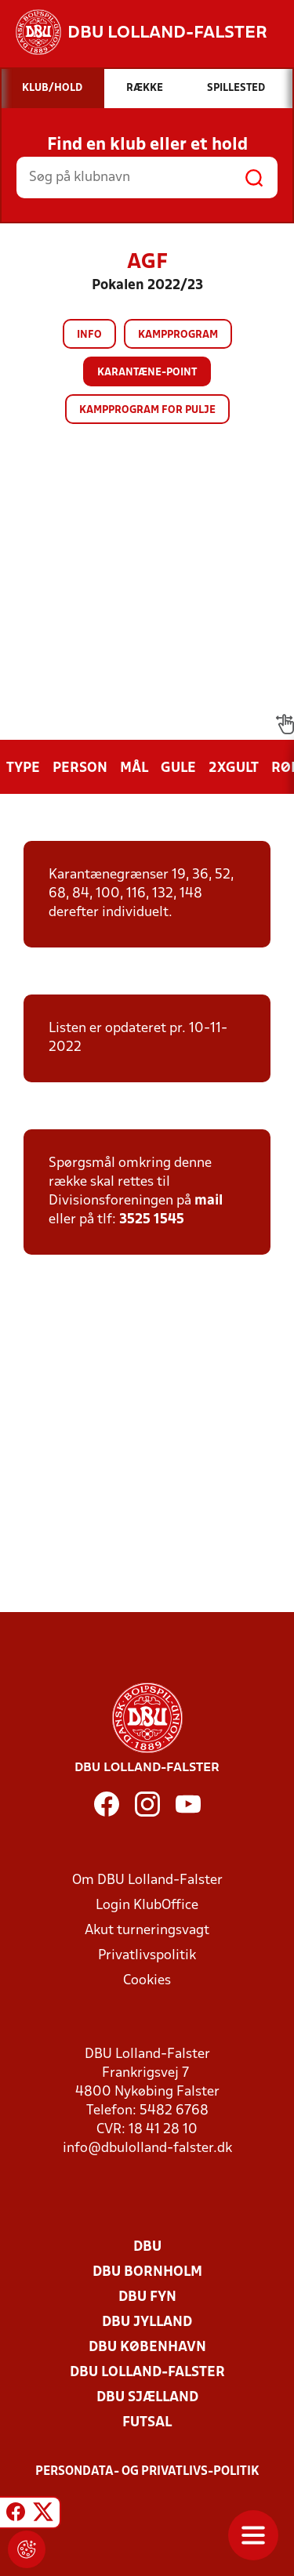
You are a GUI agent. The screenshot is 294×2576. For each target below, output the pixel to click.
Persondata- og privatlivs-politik (147, 2471)
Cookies (147, 1980)
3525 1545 (151, 1219)
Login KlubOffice (147, 1905)
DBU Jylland (147, 2322)
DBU (147, 2247)
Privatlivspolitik (147, 1955)
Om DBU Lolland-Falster (147, 1880)
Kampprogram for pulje (147, 410)
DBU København (147, 2347)
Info (89, 335)
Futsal (147, 2422)
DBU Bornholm (147, 2272)
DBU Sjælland (147, 2397)
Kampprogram (178, 335)
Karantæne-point (147, 373)
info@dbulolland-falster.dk (147, 2148)
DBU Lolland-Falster (147, 2372)
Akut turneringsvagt (147, 1930)
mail (208, 1201)
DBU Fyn (147, 2297)
